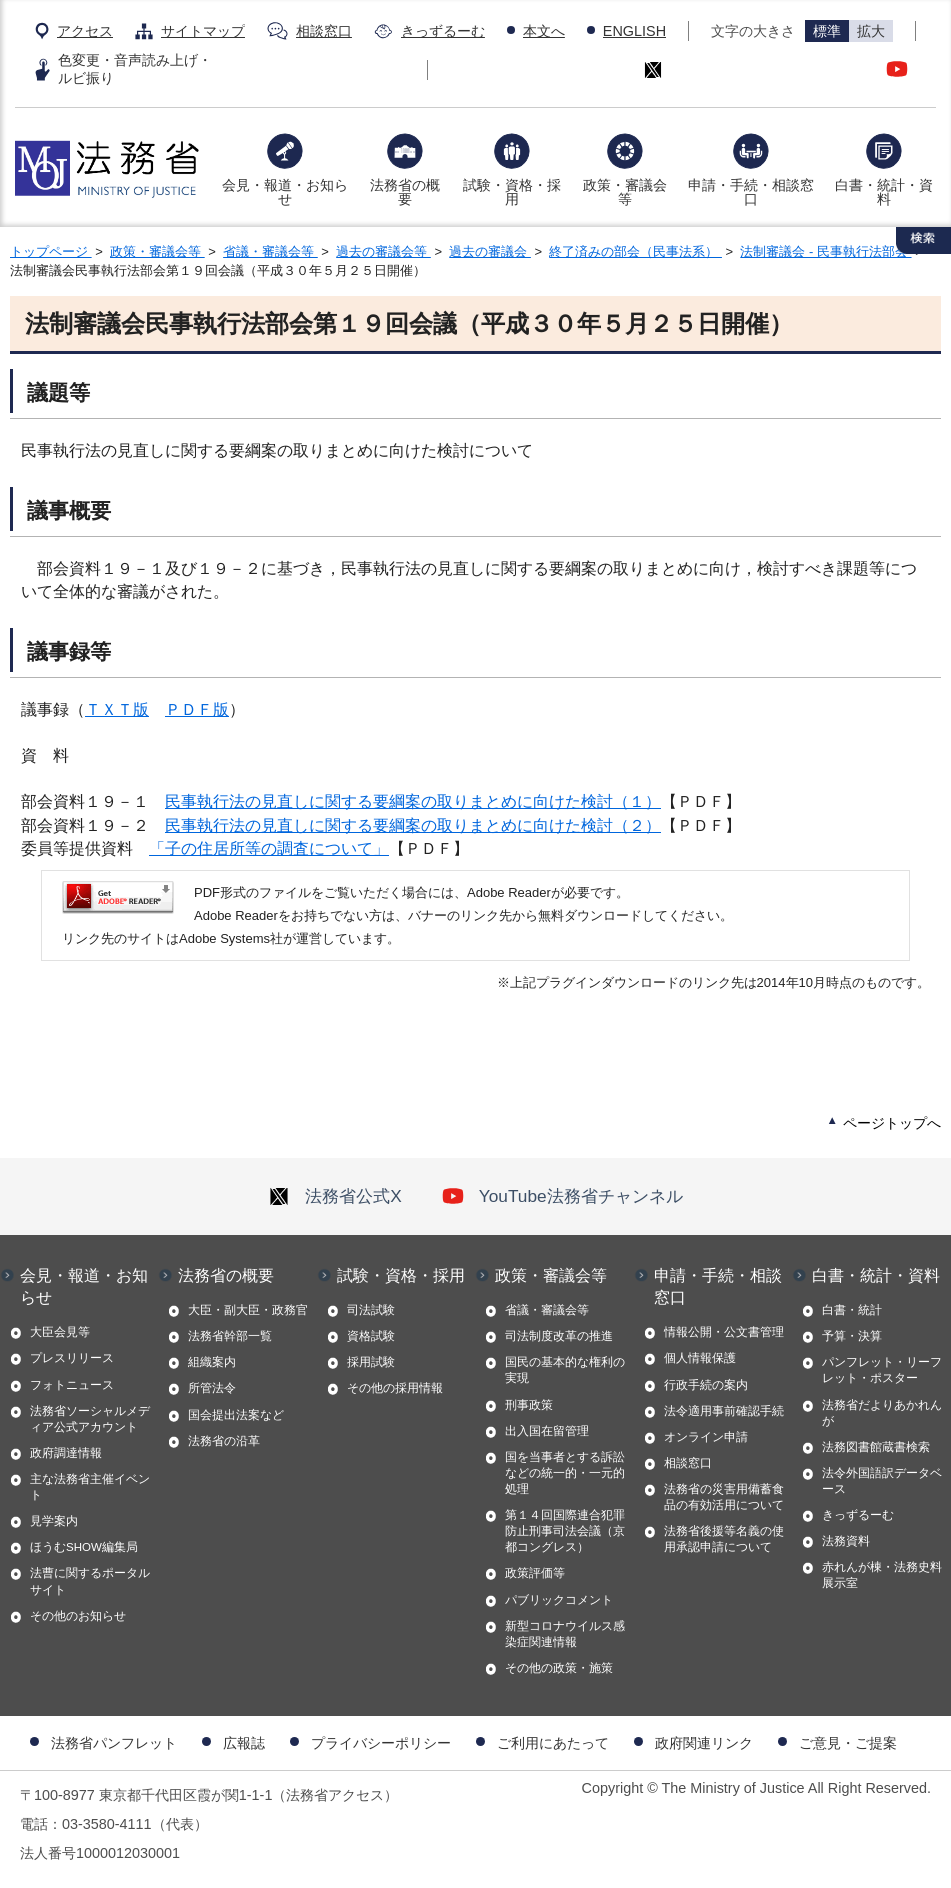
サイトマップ (203, 31)
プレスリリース (72, 1358)
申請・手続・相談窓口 (751, 192)
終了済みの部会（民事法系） (635, 251)
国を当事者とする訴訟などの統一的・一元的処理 (565, 1473)
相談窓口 (324, 31)
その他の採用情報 (395, 1388)
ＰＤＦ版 (197, 709)
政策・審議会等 (625, 192)
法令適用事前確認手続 (724, 1411)
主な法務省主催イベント (90, 1487)
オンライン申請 (706, 1437)
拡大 (871, 31)
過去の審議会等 (383, 251)
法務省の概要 (405, 192)
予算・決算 (852, 1336)
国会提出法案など (236, 1415)
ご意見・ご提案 (848, 1743)
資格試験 (371, 1336)
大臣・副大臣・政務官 (248, 1310)
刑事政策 (529, 1405)
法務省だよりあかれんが (882, 1413)
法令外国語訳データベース (882, 1481)
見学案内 (54, 1521)
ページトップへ (892, 1123)
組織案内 (212, 1362)
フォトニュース (72, 1385)
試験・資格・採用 (512, 192)
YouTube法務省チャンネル (562, 1196)
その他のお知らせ (78, 1616)
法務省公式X (335, 1196)
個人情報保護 (700, 1358)
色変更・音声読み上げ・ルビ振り (135, 68)
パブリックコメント (559, 1600)
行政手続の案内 (706, 1385)
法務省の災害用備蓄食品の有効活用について (724, 1497)
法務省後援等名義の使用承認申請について (724, 1539)
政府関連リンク (704, 1743)
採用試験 (371, 1362)
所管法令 (212, 1388)
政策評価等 (535, 1573)
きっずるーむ (443, 31)
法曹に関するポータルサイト (90, 1581)
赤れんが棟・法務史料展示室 (882, 1575)
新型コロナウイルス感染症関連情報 (565, 1634)
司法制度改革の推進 (559, 1336)
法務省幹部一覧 (230, 1336)
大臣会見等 (60, 1332)
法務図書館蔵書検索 (876, 1447)
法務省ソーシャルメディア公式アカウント (90, 1419)
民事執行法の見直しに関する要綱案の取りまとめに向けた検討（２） (413, 825)
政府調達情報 (66, 1453)
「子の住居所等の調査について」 (269, 848)
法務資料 (846, 1541)
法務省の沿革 (224, 1441)
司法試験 (371, 1310)
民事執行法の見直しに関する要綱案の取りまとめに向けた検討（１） (413, 801)
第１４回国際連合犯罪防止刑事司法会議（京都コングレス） (565, 1531)
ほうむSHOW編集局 (84, 1547)
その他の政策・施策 (559, 1668)
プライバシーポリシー (381, 1743)
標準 (827, 31)
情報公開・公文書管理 (724, 1332)
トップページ (51, 251)
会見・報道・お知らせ (285, 192)
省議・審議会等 (270, 251)
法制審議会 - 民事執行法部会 (825, 251)
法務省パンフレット (114, 1743)
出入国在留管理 (547, 1431)
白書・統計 (852, 1310)
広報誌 (244, 1743)
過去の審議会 (490, 251)
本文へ (544, 31)
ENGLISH (634, 31)
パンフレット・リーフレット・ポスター (882, 1370)
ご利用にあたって (553, 1743)
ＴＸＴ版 (117, 709)
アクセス (85, 31)
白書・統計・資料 (884, 192)
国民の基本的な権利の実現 (565, 1370)
